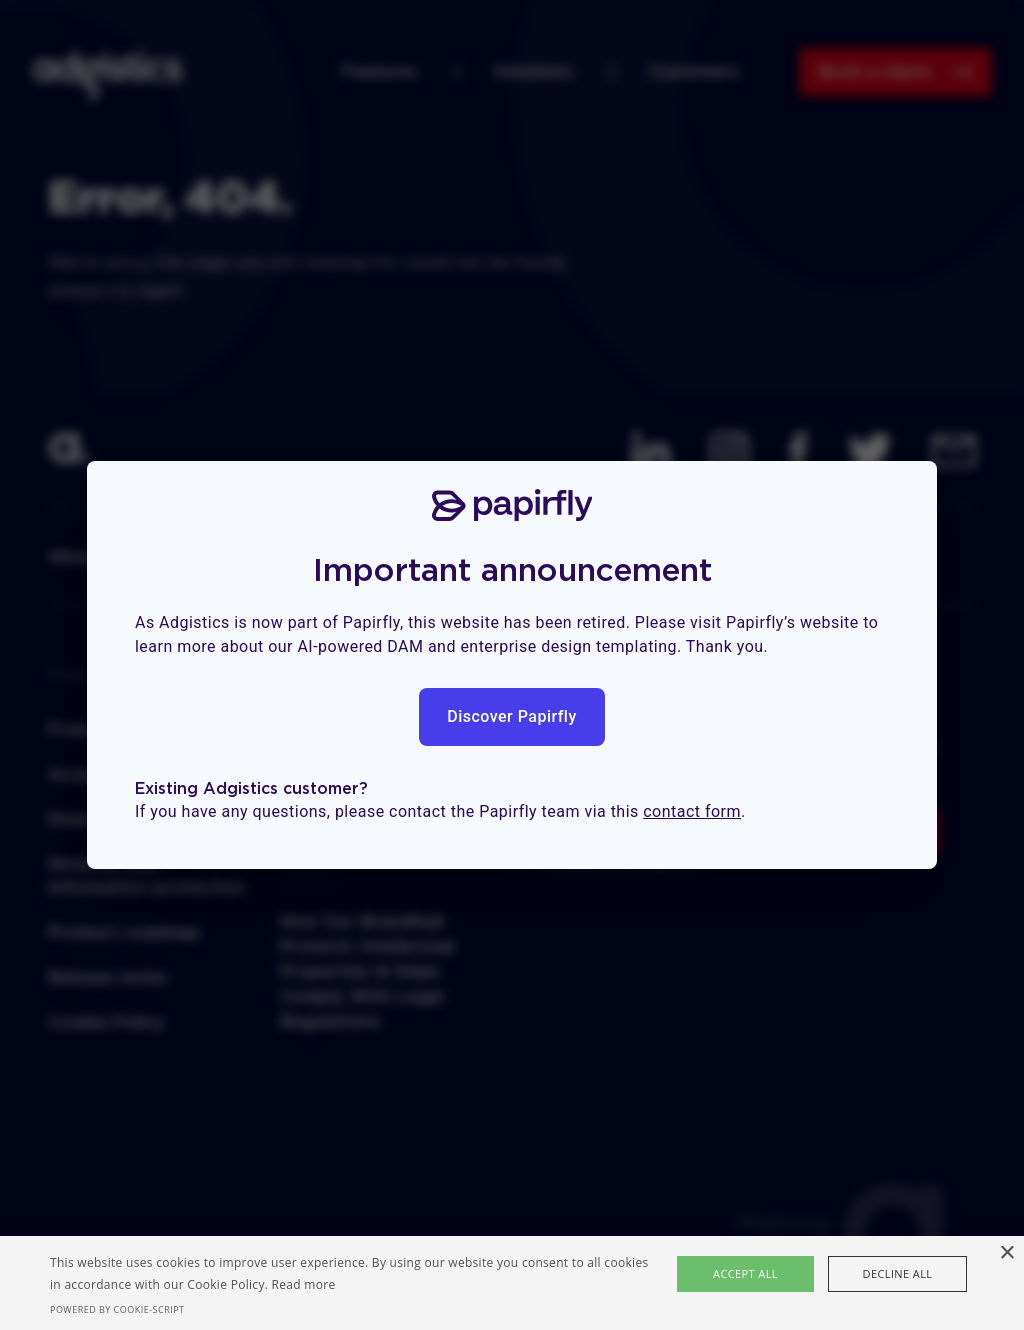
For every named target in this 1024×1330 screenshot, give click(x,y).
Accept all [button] (745, 1273)
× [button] (1006, 1253)
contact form (692, 811)
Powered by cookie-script (117, 1309)
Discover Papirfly (511, 716)
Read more (304, 1284)
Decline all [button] (898, 1273)
